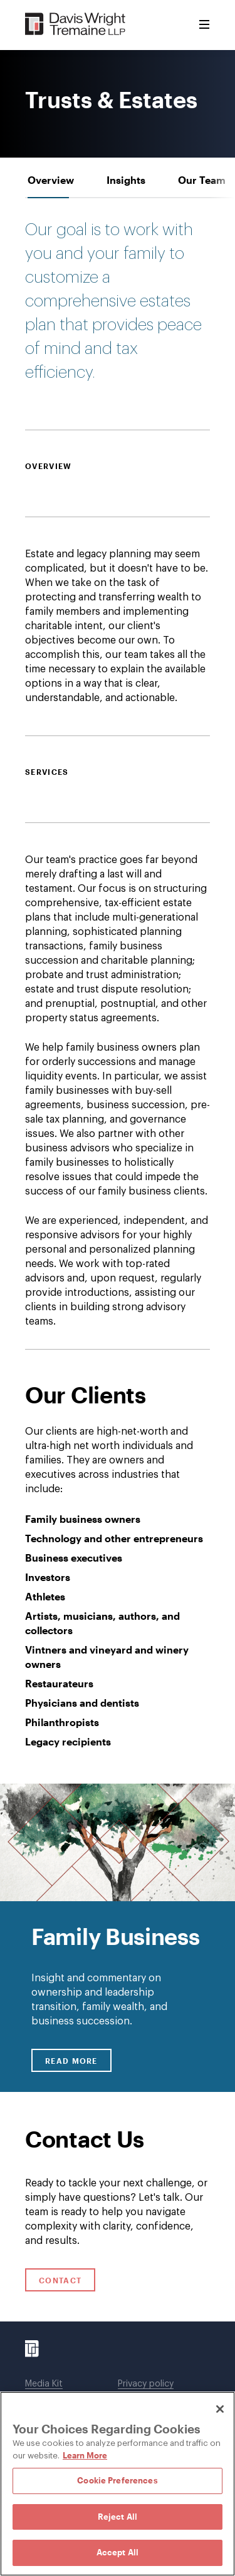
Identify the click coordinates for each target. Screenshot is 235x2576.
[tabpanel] (117, 1147)
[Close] (220, 2409)
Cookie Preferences (117, 2480)
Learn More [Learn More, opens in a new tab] (85, 2455)
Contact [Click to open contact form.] (60, 2280)
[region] (117, 2484)
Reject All (117, 2517)
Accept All (117, 2552)
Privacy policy (146, 2384)
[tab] (51, 180)
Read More (78, 2060)
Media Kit (44, 2384)
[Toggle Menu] (204, 25)
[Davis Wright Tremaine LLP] (75, 25)
